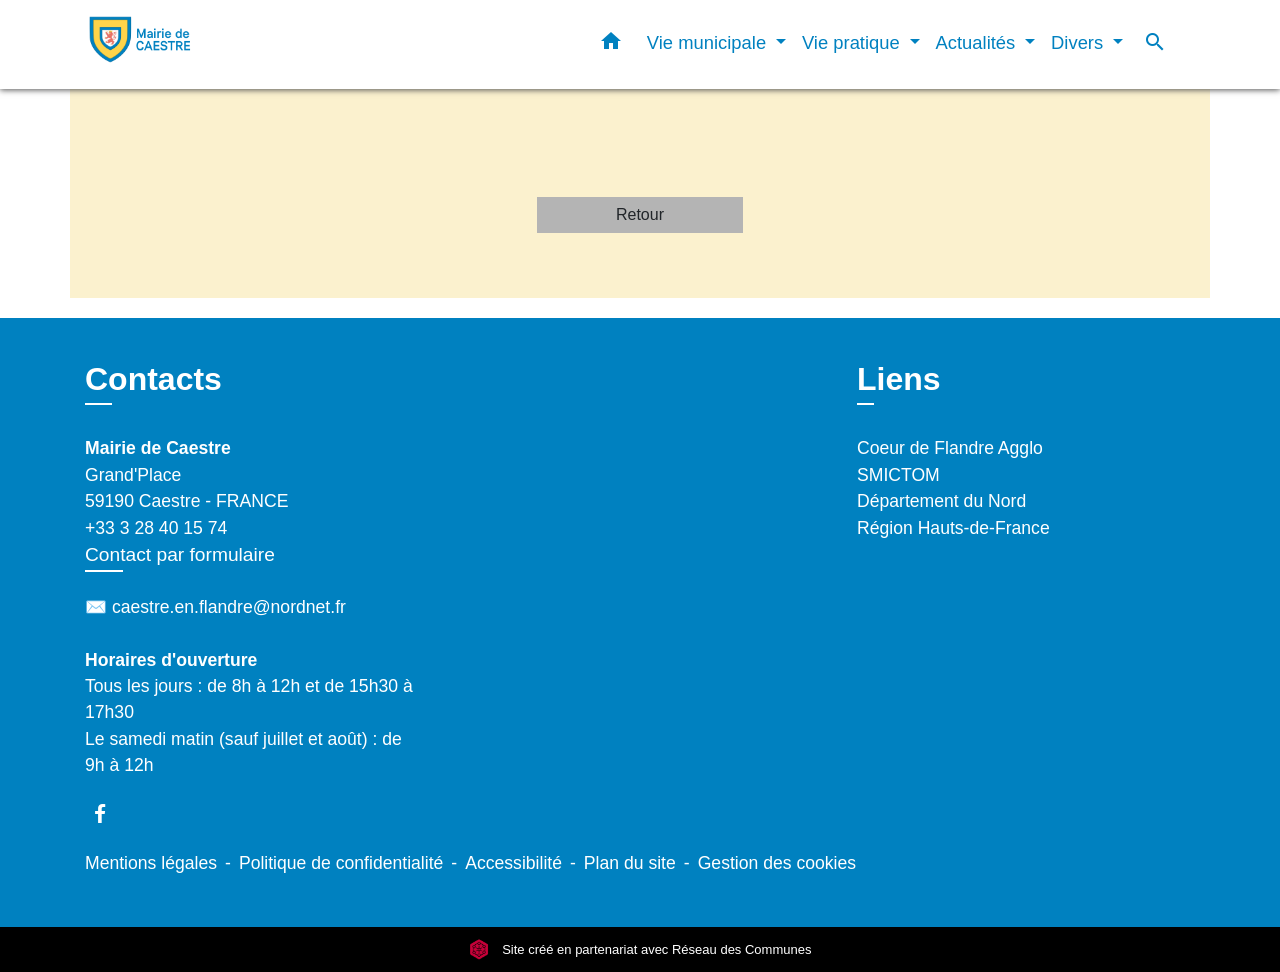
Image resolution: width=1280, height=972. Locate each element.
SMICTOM (898, 475)
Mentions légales (151, 863)
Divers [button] (1079, 42)
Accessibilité (513, 863)
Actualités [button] (978, 42)
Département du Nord (941, 501)
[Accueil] (210, 44)
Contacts (153, 379)
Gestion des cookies (777, 863)
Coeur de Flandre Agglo (950, 448)
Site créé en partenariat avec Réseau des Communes (640, 949)
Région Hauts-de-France (953, 528)
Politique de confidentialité (341, 863)
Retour (640, 214)
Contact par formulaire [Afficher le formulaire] (180, 554)
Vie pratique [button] (853, 42)
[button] (611, 45)
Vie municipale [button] (709, 42)
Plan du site (630, 863)
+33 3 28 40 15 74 (156, 528)
